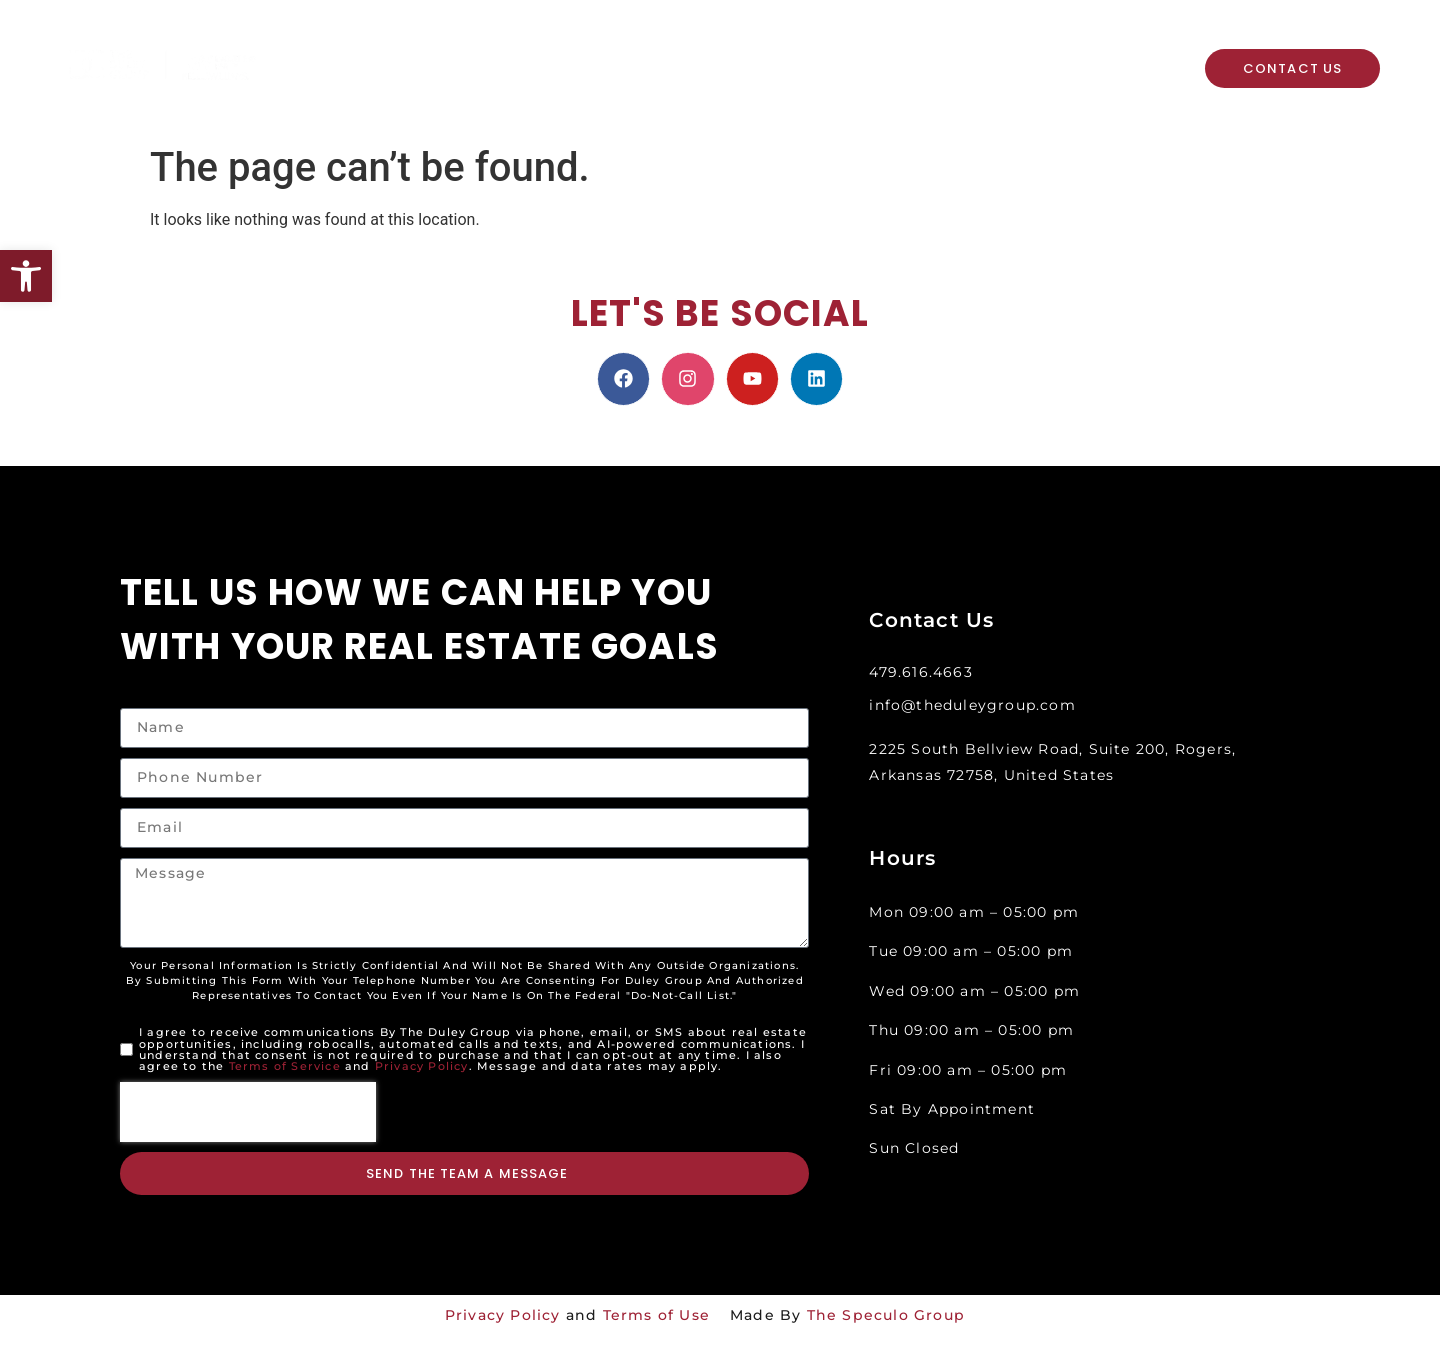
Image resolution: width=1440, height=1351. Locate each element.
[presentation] (248, 1112)
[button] (26, 276)
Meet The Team (781, 48)
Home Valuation (625, 48)
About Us (365, 86)
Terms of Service (285, 1066)
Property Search (457, 48)
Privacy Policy (422, 1066)
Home (336, 48)
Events (607, 86)
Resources (497, 86)
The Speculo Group (886, 1315)
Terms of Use (656, 1315)
